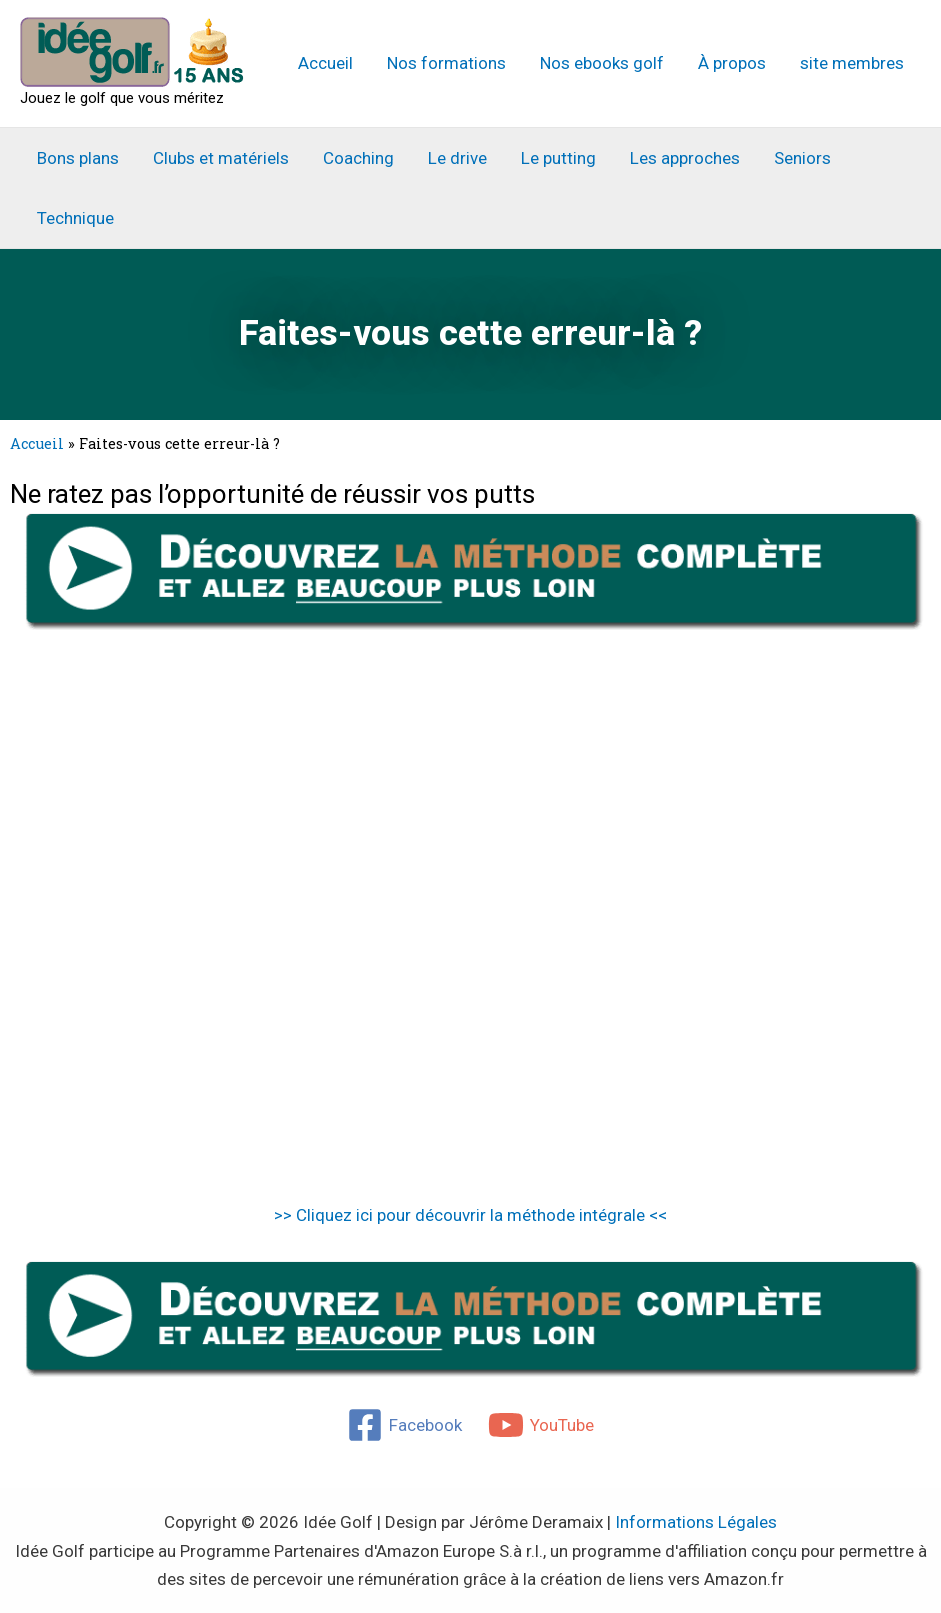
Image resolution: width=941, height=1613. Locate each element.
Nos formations (446, 63)
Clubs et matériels (221, 158)
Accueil (325, 63)
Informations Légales (696, 1522)
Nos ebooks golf (602, 63)
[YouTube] (541, 1425)
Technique (75, 218)
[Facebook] (404, 1425)
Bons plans (78, 158)
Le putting (558, 158)
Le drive (457, 158)
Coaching (358, 158)
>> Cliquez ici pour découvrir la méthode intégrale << (470, 1215)
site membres (852, 63)
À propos (732, 63)
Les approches (685, 158)
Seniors (802, 158)
